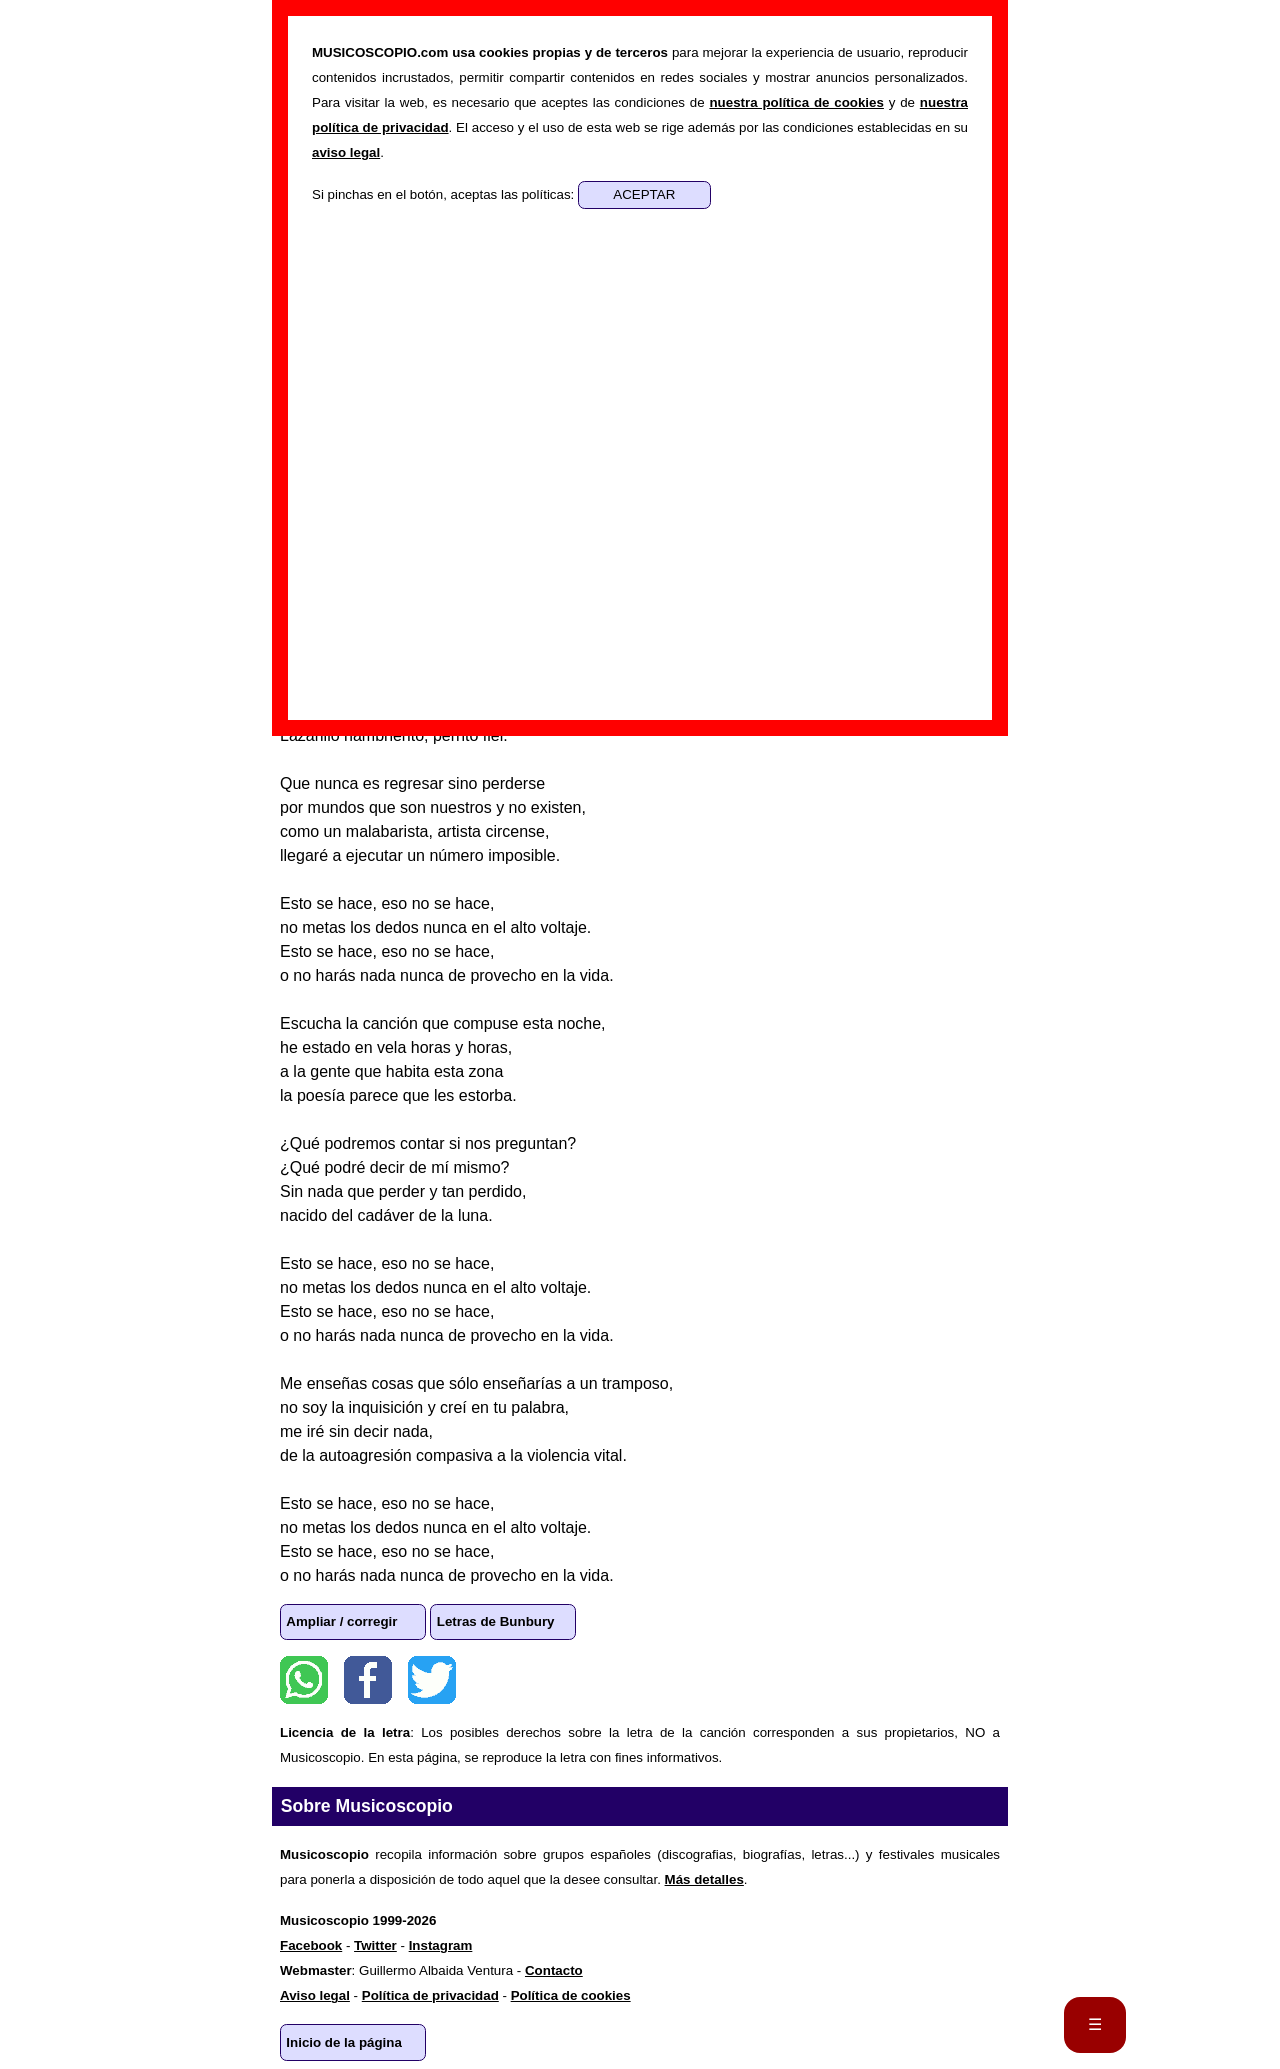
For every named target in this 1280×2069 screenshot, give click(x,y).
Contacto (554, 1970)
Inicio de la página (344, 2042)
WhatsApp (304, 1680)
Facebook (368, 1680)
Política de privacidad (430, 1995)
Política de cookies (571, 1995)
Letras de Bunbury (496, 1621)
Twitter (432, 1680)
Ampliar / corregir (341, 1621)
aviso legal (346, 152)
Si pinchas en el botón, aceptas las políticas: (445, 194)
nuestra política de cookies (796, 102)
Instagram (441, 1945)
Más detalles (704, 1879)
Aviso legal (315, 1995)
